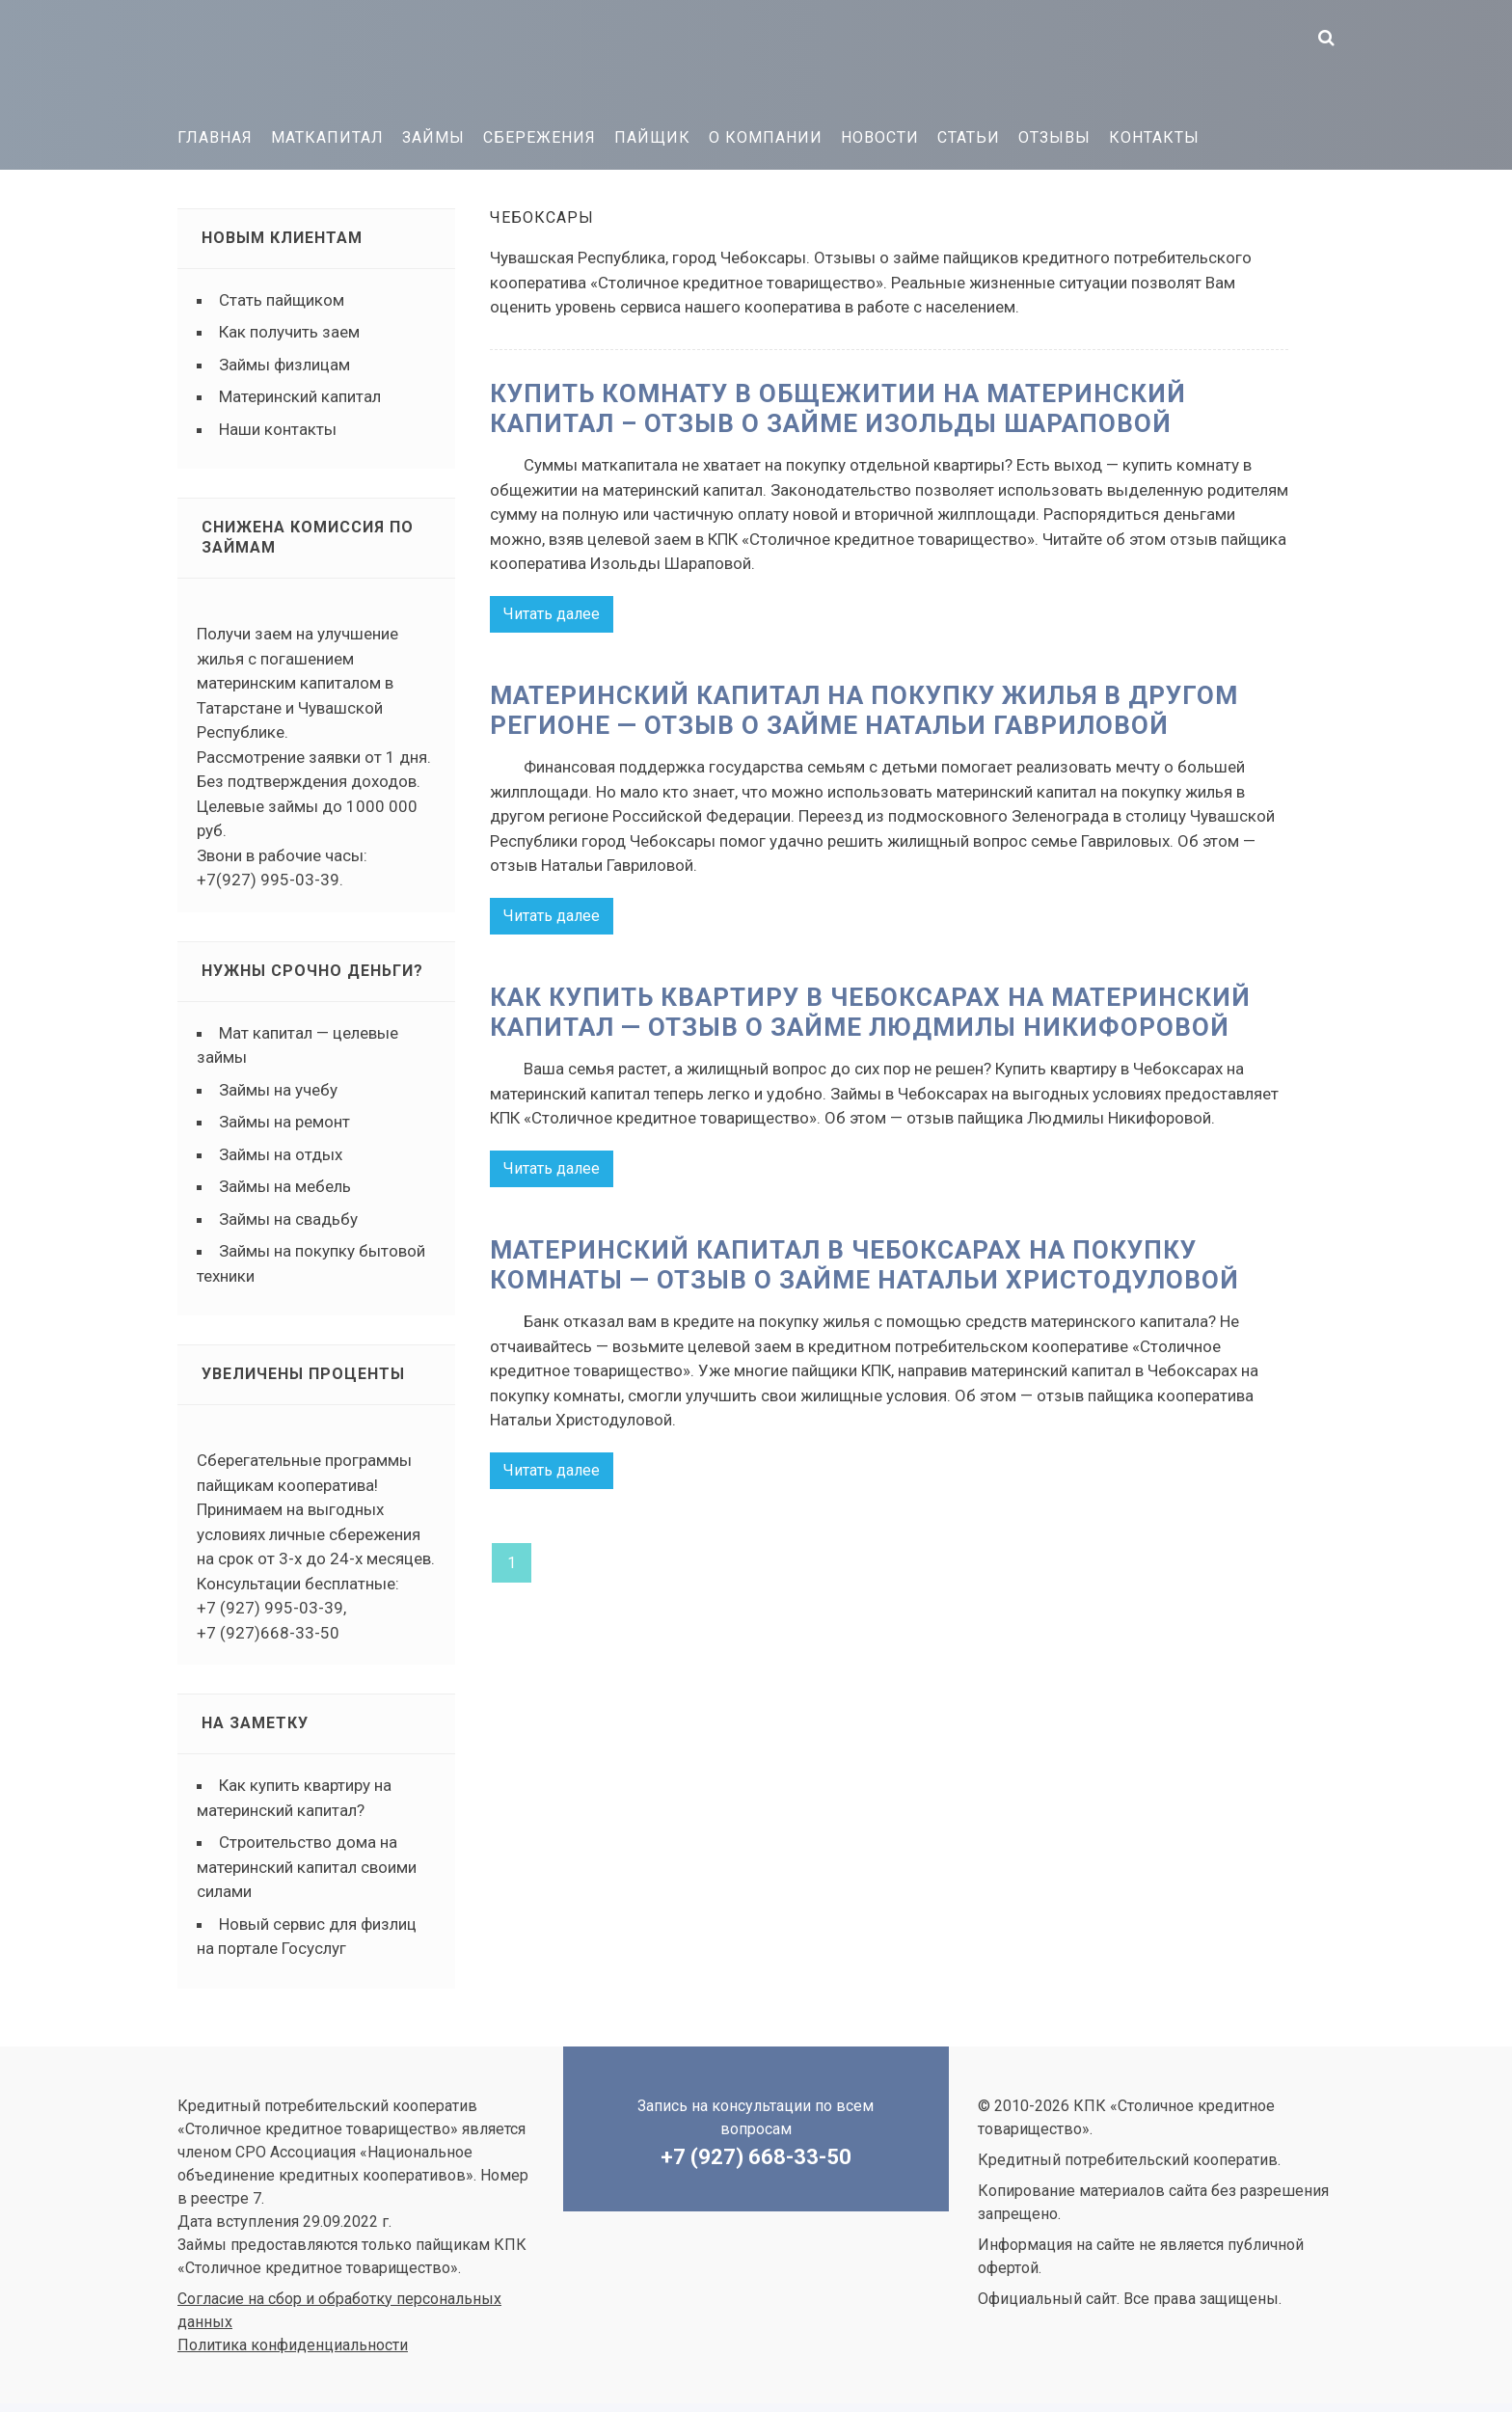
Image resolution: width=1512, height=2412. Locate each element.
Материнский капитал (300, 396)
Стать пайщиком (281, 300)
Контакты (1154, 137)
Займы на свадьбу (288, 1219)
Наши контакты (278, 429)
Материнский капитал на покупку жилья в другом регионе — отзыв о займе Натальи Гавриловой (864, 710)
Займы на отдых (280, 1154)
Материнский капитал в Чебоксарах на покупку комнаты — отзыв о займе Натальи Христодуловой (864, 1263)
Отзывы (1054, 137)
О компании (766, 137)
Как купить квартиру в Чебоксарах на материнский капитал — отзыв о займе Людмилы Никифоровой (870, 1011)
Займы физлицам (284, 364)
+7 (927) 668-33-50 (756, 2157)
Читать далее (551, 614)
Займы (433, 137)
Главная (215, 137)
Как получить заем (289, 331)
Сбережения (539, 137)
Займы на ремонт (284, 1121)
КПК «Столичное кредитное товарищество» (322, 58)
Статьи (968, 137)
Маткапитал (327, 137)
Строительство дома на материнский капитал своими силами (307, 1866)
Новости (880, 137)
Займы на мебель (285, 1186)
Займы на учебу (278, 1089)
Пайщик (652, 137)
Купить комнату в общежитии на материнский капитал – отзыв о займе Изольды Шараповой (838, 408)
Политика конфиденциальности (292, 2345)
